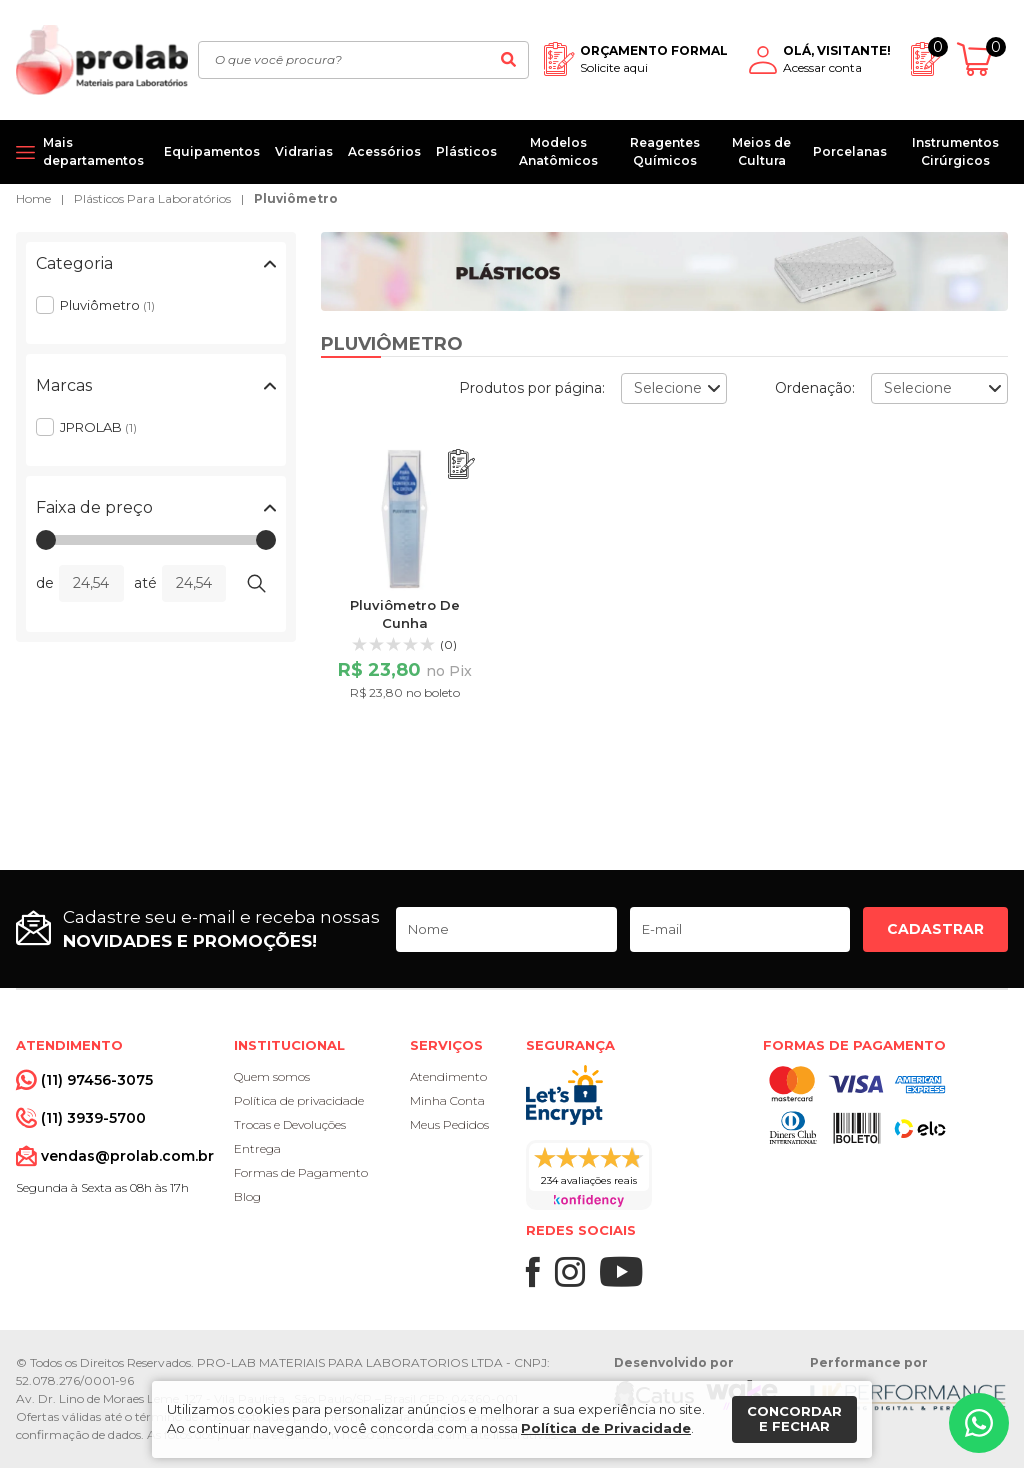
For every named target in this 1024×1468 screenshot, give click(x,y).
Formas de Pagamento (301, 1172)
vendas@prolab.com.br (127, 1156)
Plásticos (466, 151)
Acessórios (384, 151)
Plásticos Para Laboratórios (152, 198)
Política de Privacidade (606, 1428)
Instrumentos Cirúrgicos (955, 151)
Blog (247, 1196)
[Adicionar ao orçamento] (461, 464)
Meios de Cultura (761, 151)
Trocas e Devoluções (290, 1124)
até (145, 583)
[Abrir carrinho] (982, 59)
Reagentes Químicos (665, 151)
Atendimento (448, 1076)
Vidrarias (304, 151)
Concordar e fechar (794, 1419)
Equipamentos (212, 151)
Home (33, 198)
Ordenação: (815, 388)
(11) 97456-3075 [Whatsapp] (97, 1080)
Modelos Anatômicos (558, 151)
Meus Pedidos (449, 1124)
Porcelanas (850, 151)
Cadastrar (935, 929)
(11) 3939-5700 (93, 1118)
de (45, 583)
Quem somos (272, 1076)
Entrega (257, 1148)
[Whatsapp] (979, 1423)
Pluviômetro (296, 198)
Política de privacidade (299, 1100)
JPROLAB (98, 427)
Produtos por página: (532, 388)
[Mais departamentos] (82, 152)
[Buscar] (508, 60)
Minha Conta (447, 1100)
